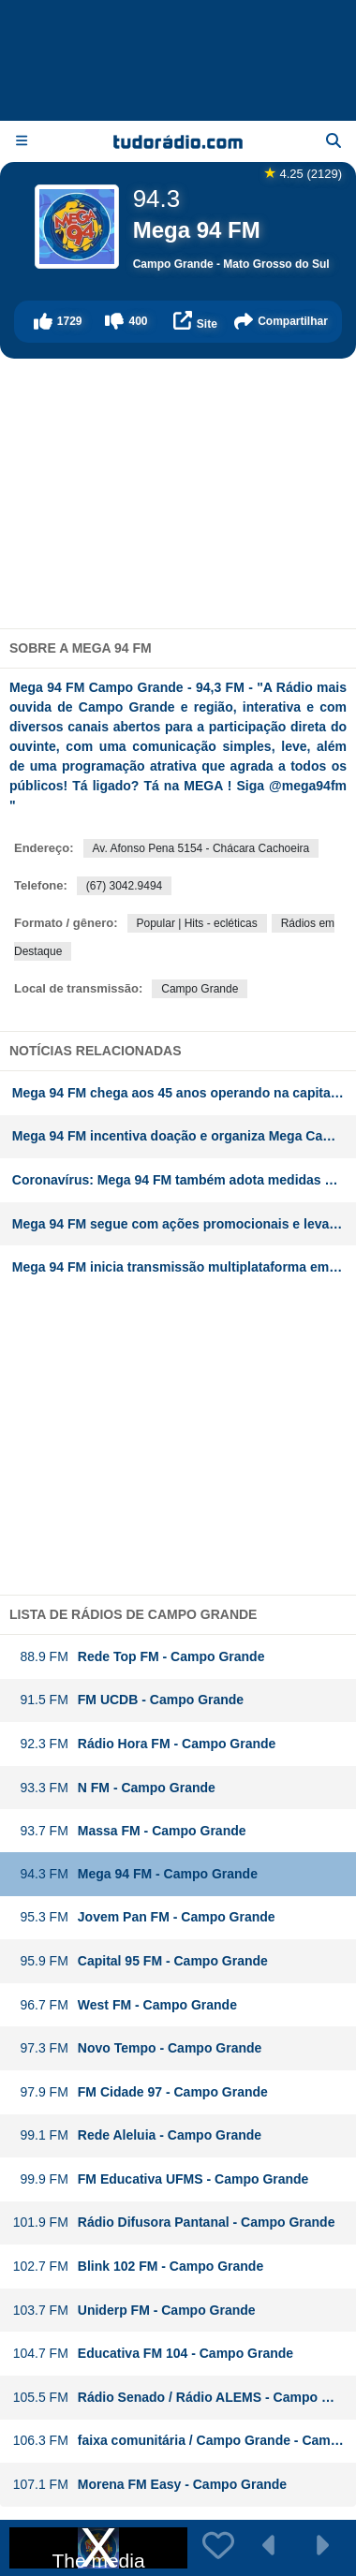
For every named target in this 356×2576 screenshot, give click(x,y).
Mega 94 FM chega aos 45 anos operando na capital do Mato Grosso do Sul (184, 1092)
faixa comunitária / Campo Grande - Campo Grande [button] (184, 2441)
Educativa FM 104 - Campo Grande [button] (152, 2353)
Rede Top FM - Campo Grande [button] (138, 1657)
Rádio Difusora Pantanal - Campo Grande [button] (173, 2222)
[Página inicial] (178, 141)
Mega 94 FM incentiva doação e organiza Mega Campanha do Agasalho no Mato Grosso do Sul (184, 1135)
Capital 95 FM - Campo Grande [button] (140, 1961)
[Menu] (21, 141)
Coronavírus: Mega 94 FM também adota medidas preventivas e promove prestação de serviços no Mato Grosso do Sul (184, 1179)
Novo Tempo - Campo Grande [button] (137, 2048)
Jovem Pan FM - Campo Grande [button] (143, 1917)
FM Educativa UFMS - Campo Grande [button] (160, 2179)
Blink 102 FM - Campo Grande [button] (137, 2266)
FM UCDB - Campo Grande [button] (128, 1700)
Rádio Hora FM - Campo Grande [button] (144, 1744)
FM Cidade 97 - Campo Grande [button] (140, 2092)
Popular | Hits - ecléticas (197, 923)
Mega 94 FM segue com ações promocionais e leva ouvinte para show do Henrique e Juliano (184, 1223)
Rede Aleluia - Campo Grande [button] (136, 2135)
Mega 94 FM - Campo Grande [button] (135, 1874)
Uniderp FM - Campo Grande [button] (134, 2310)
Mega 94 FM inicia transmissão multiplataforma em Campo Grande (184, 1266)
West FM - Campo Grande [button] (124, 2005)
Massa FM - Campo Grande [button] (129, 1831)
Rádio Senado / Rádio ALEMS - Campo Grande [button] (184, 2397)
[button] (57, 321)
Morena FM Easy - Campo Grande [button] (149, 2485)
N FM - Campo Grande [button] (113, 1788)
